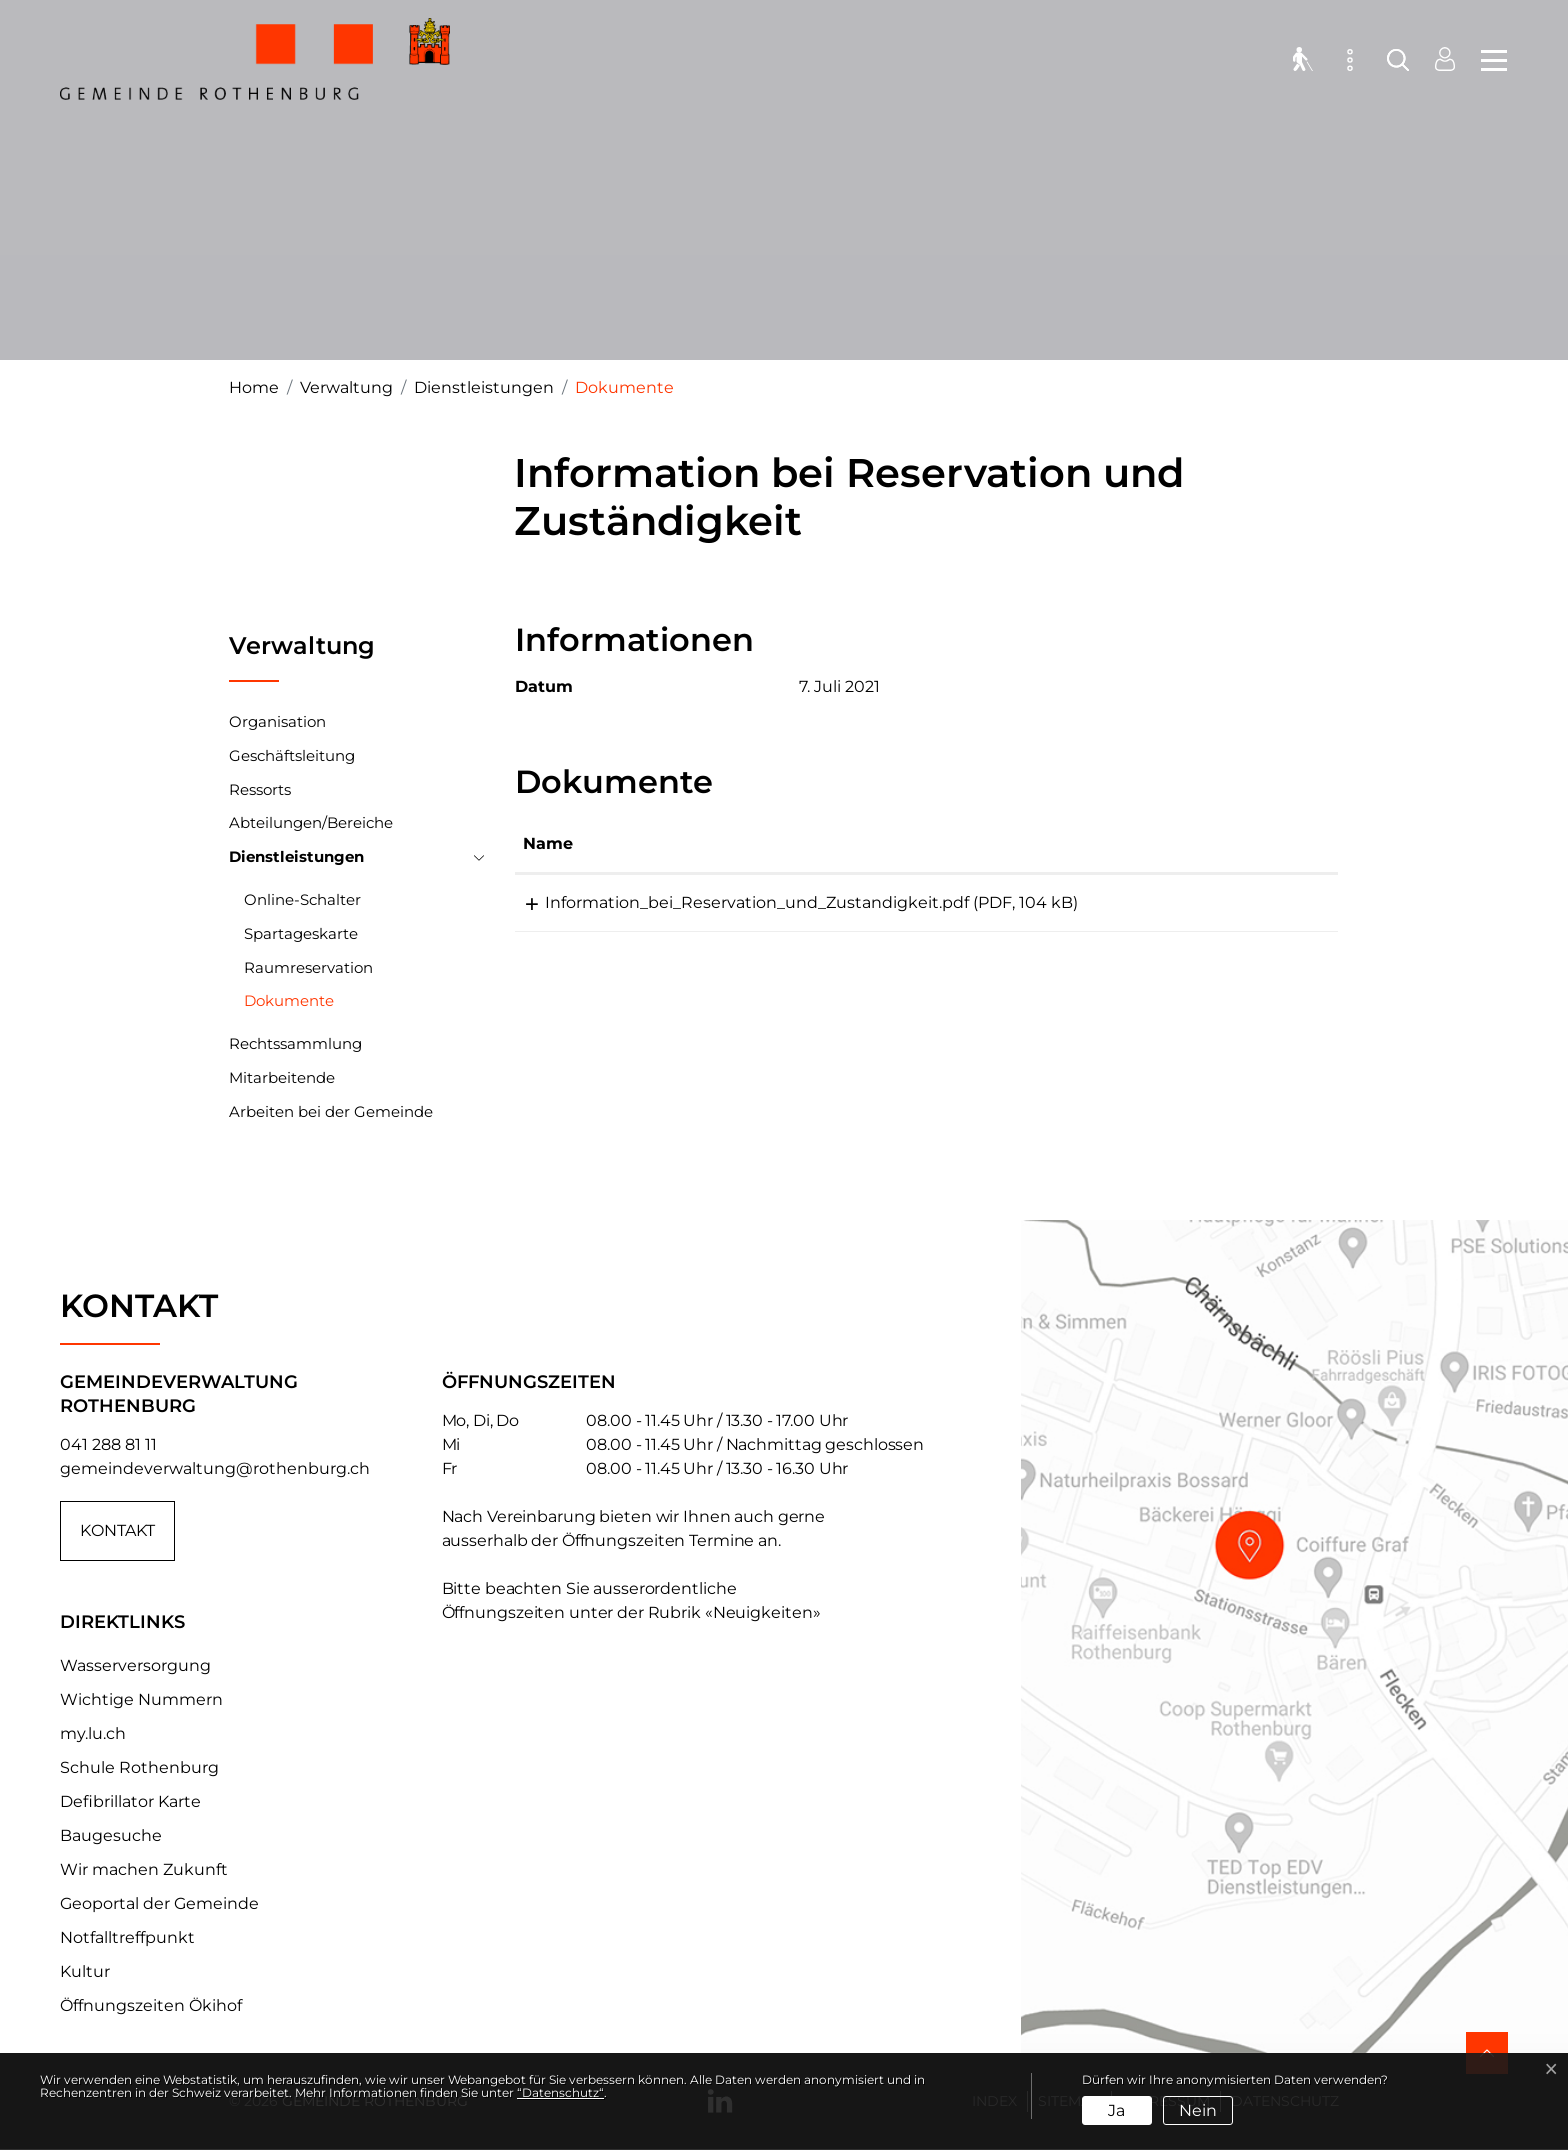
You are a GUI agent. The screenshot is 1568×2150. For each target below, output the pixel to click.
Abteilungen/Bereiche (311, 822)
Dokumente (289, 1004)
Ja (1116, 2110)
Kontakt (117, 1530)
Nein (1198, 2110)
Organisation (277, 721)
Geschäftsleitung (292, 755)
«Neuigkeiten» (763, 1612)
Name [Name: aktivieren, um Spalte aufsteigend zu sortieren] (548, 843)
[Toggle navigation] (1488, 60)
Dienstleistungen (296, 856)
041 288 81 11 (108, 1444)
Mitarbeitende (282, 1077)
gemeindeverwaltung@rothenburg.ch (215, 1468)
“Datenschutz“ (560, 2092)
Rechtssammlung (295, 1043)
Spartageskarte (301, 933)
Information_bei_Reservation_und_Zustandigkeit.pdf (735, 902)
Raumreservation (308, 967)
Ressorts (260, 789)
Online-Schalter (302, 899)
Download (1271, 906)
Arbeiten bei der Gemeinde (331, 1111)
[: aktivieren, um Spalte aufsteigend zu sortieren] (1271, 845)
